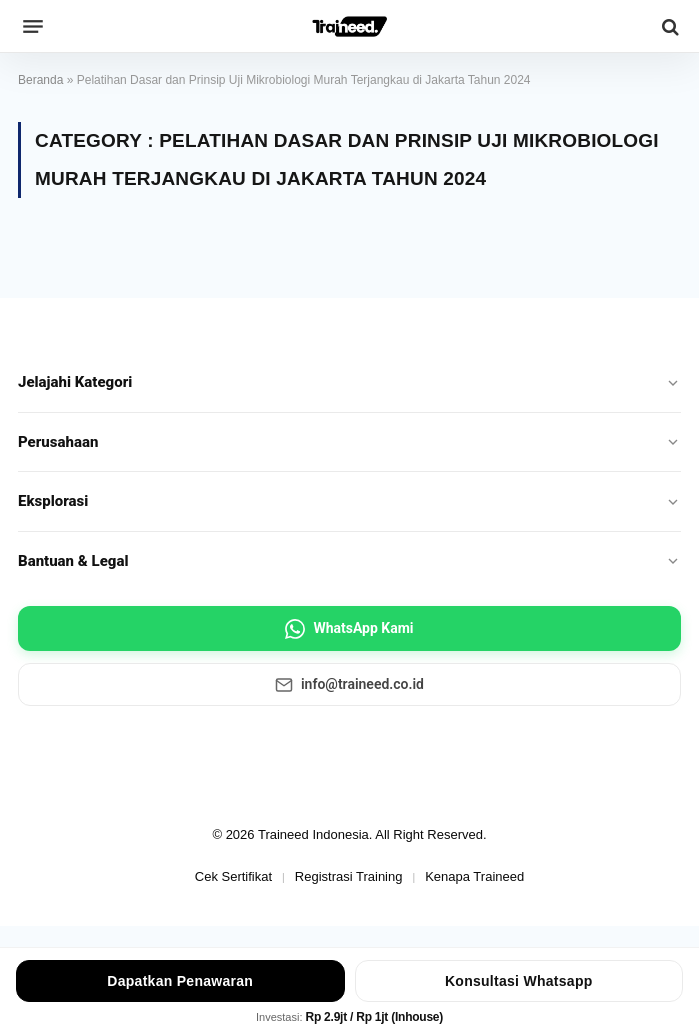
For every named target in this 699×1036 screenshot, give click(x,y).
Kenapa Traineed (474, 876)
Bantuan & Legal (349, 561)
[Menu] (33, 27)
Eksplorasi (349, 501)
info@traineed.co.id (349, 685)
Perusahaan (349, 442)
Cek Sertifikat (233, 876)
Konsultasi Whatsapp (519, 981)
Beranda (40, 80)
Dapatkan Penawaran (180, 981)
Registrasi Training (349, 876)
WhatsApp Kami (349, 629)
